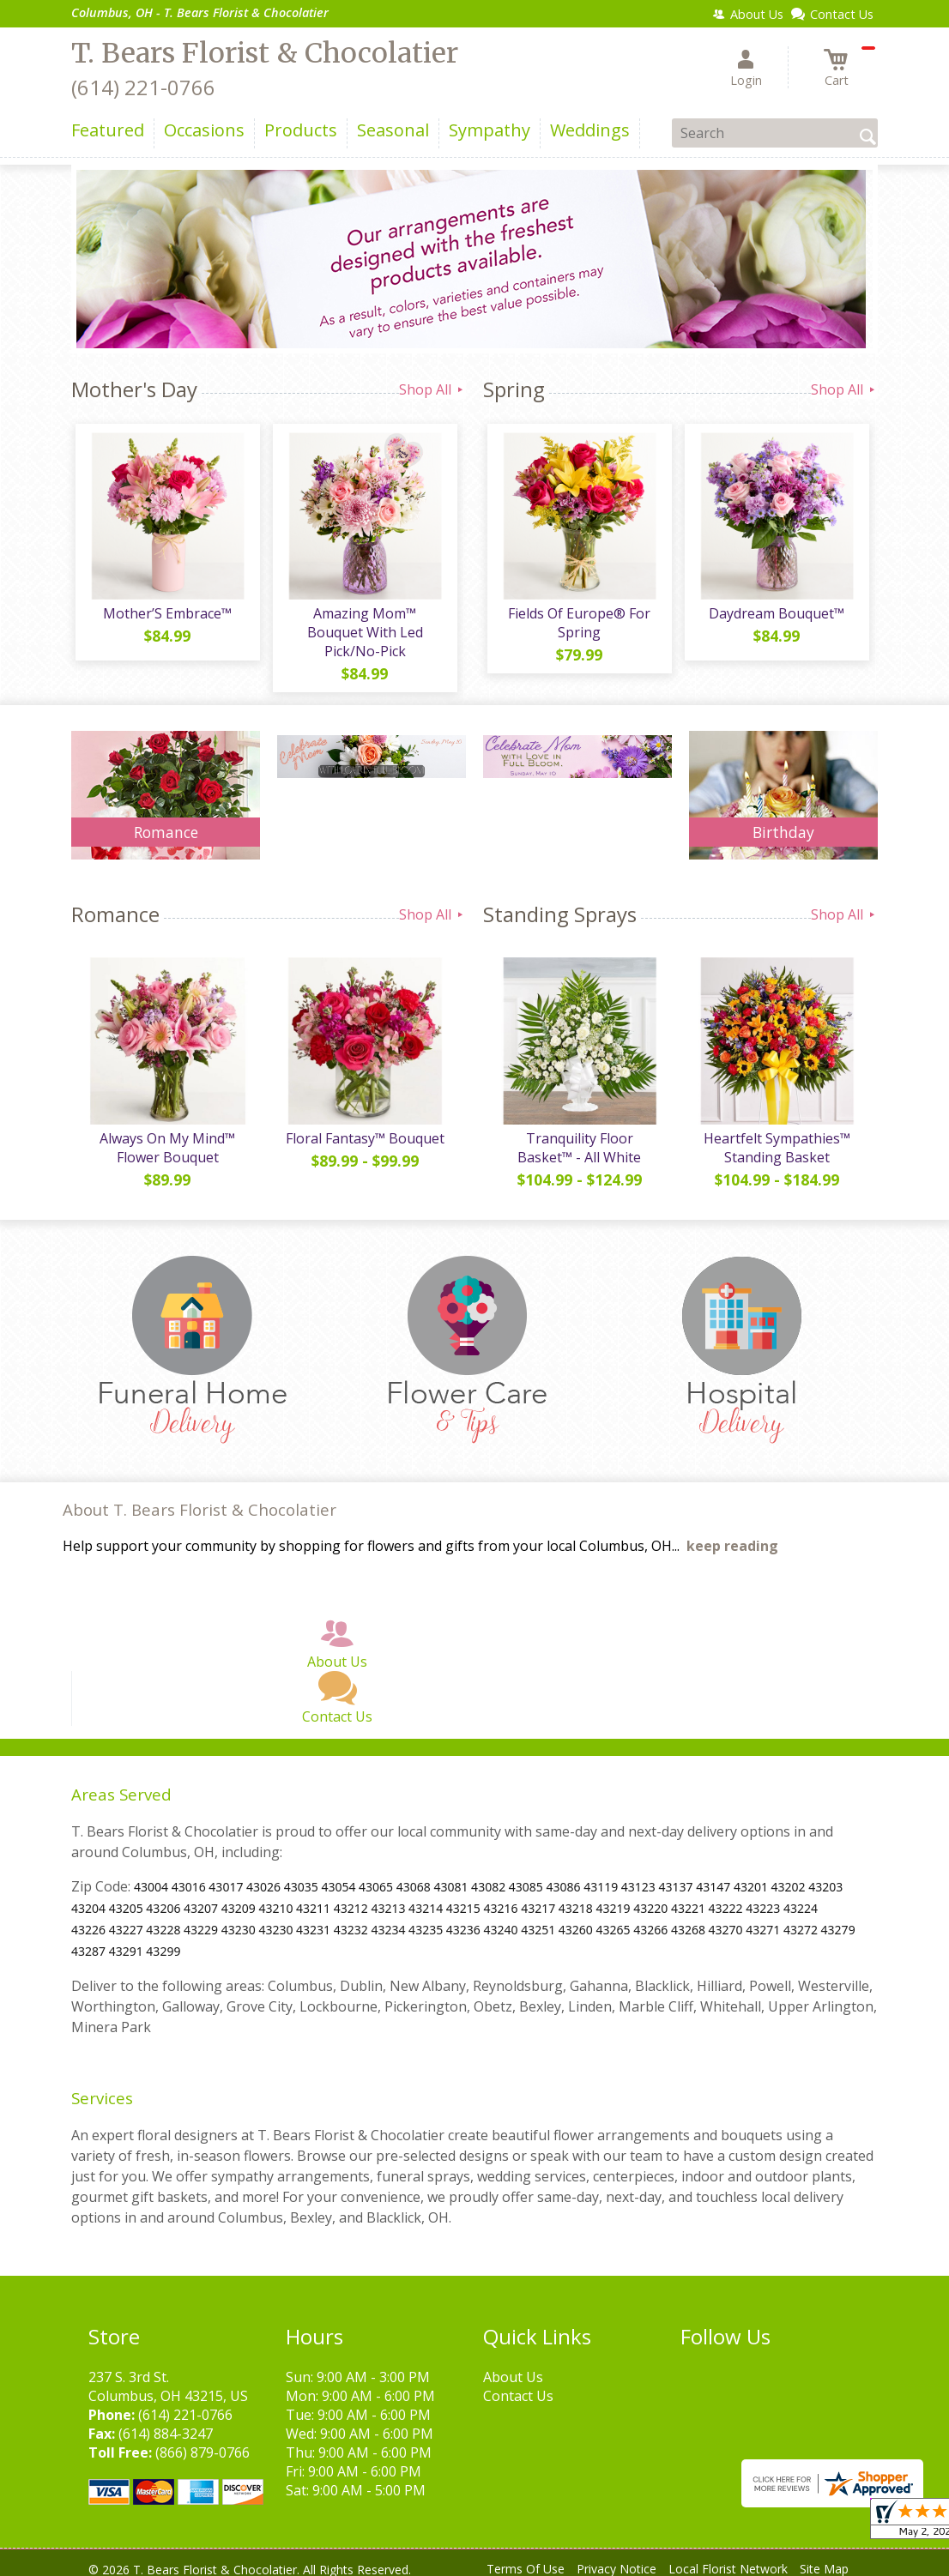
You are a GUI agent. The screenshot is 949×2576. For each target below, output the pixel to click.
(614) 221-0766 (143, 87)
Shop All (432, 389)
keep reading (732, 1535)
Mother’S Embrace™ (165, 617)
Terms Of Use (526, 2558)
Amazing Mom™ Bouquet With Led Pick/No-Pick (363, 627)
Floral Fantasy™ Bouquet (363, 1128)
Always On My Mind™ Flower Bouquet (165, 1137)
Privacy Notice (616, 2558)
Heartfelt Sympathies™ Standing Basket (775, 1137)
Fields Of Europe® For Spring (577, 627)
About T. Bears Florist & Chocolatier (199, 1499)
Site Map (824, 2558)
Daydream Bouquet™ (775, 617)
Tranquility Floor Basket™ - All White (577, 1137)
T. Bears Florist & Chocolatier (264, 53)
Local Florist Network (728, 2558)
